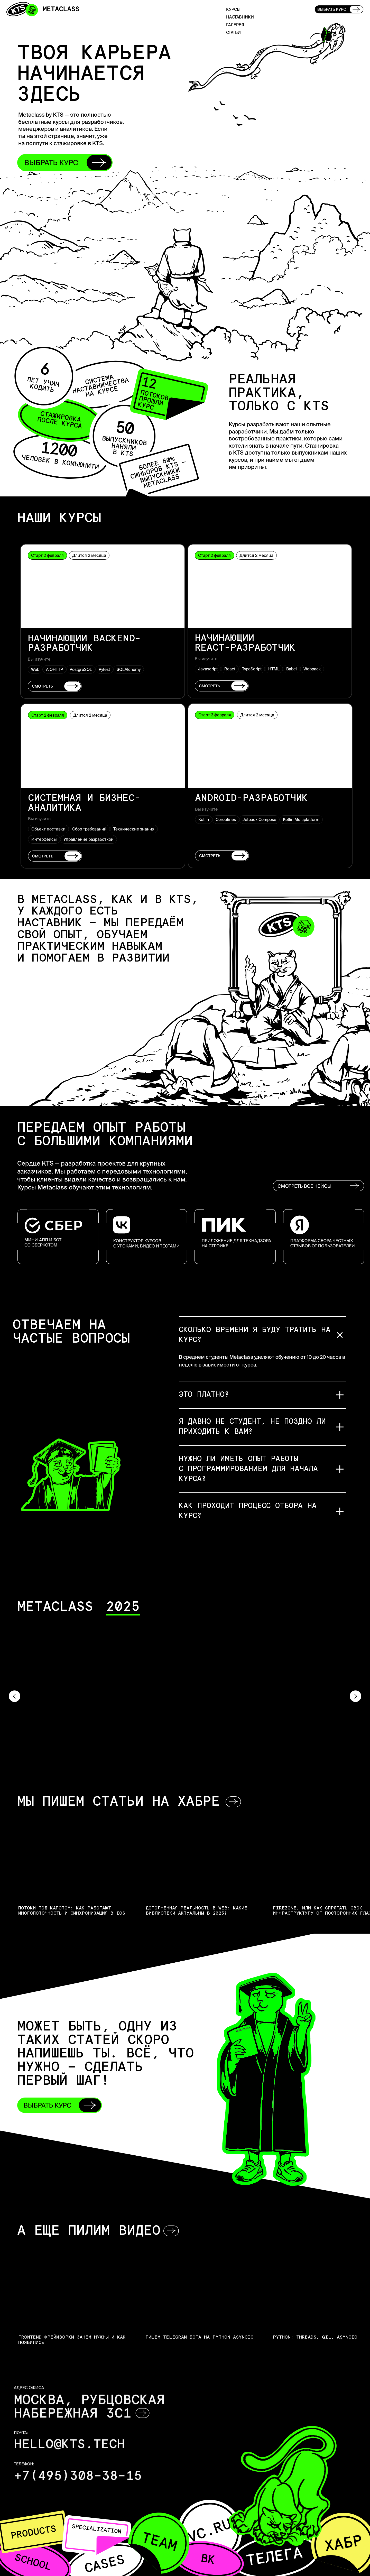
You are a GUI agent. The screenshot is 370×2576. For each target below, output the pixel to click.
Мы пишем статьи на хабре (118, 1801)
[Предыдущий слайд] (14, 1696)
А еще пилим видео (88, 2231)
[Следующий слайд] (355, 1696)
